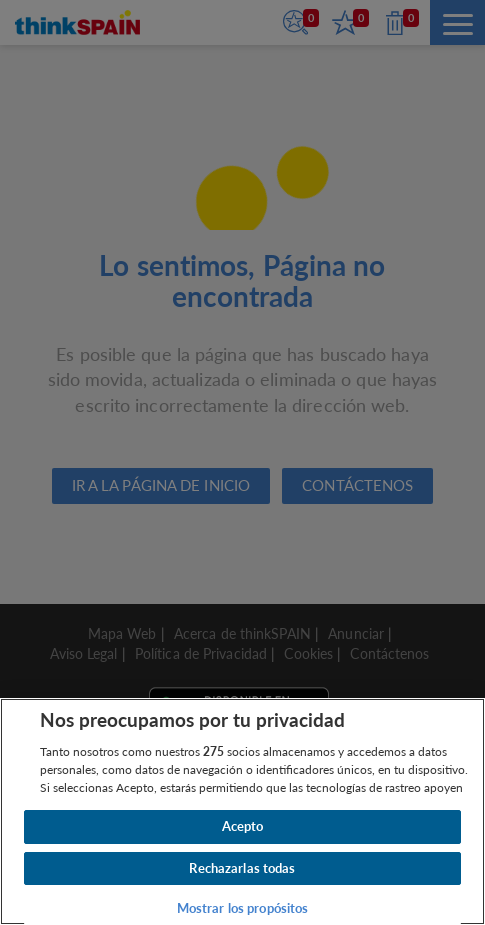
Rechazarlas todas (242, 868)
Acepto (243, 826)
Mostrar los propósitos (243, 908)
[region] (242, 811)
